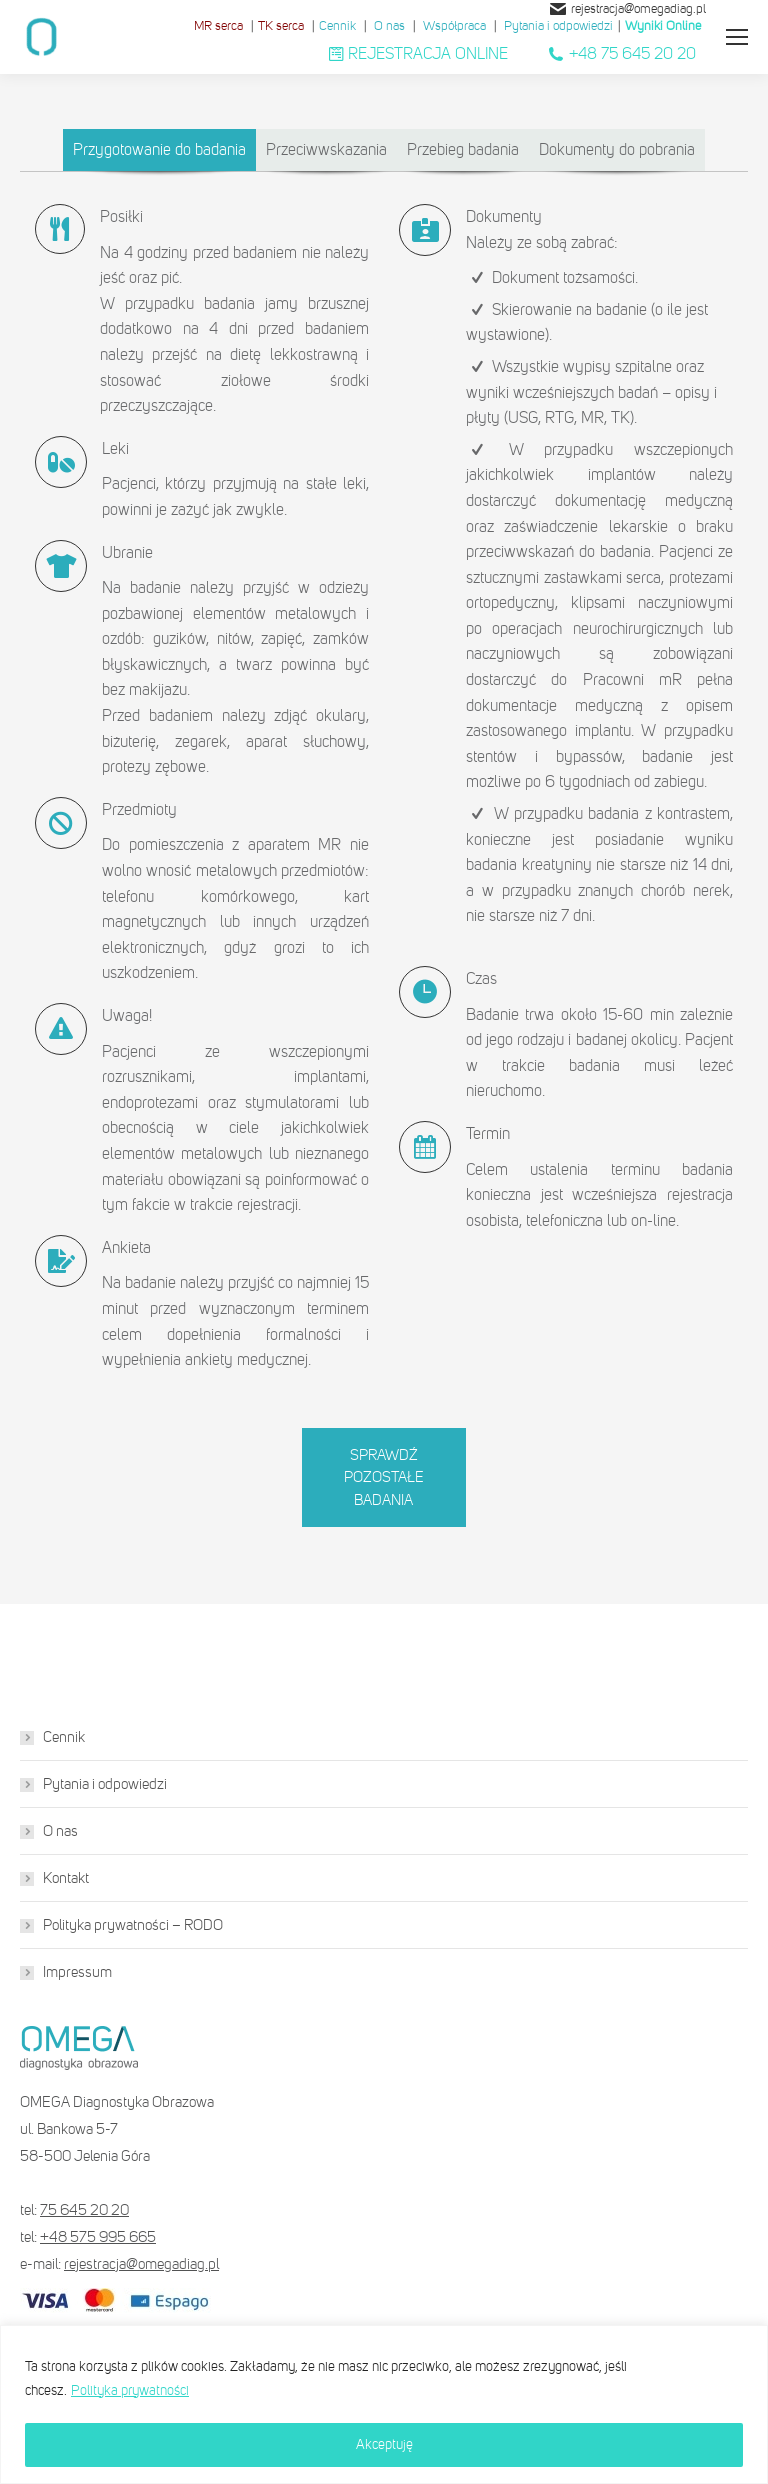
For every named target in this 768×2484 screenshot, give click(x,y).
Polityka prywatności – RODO (133, 1925)
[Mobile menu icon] (737, 37)
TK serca (281, 25)
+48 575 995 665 (98, 2237)
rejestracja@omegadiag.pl (628, 9)
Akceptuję (384, 2444)
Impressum (77, 1972)
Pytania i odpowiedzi (558, 25)
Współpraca (454, 25)
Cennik (337, 25)
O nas (389, 25)
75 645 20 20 (84, 2210)
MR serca (218, 25)
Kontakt (66, 1878)
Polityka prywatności (130, 2390)
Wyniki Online (663, 25)
